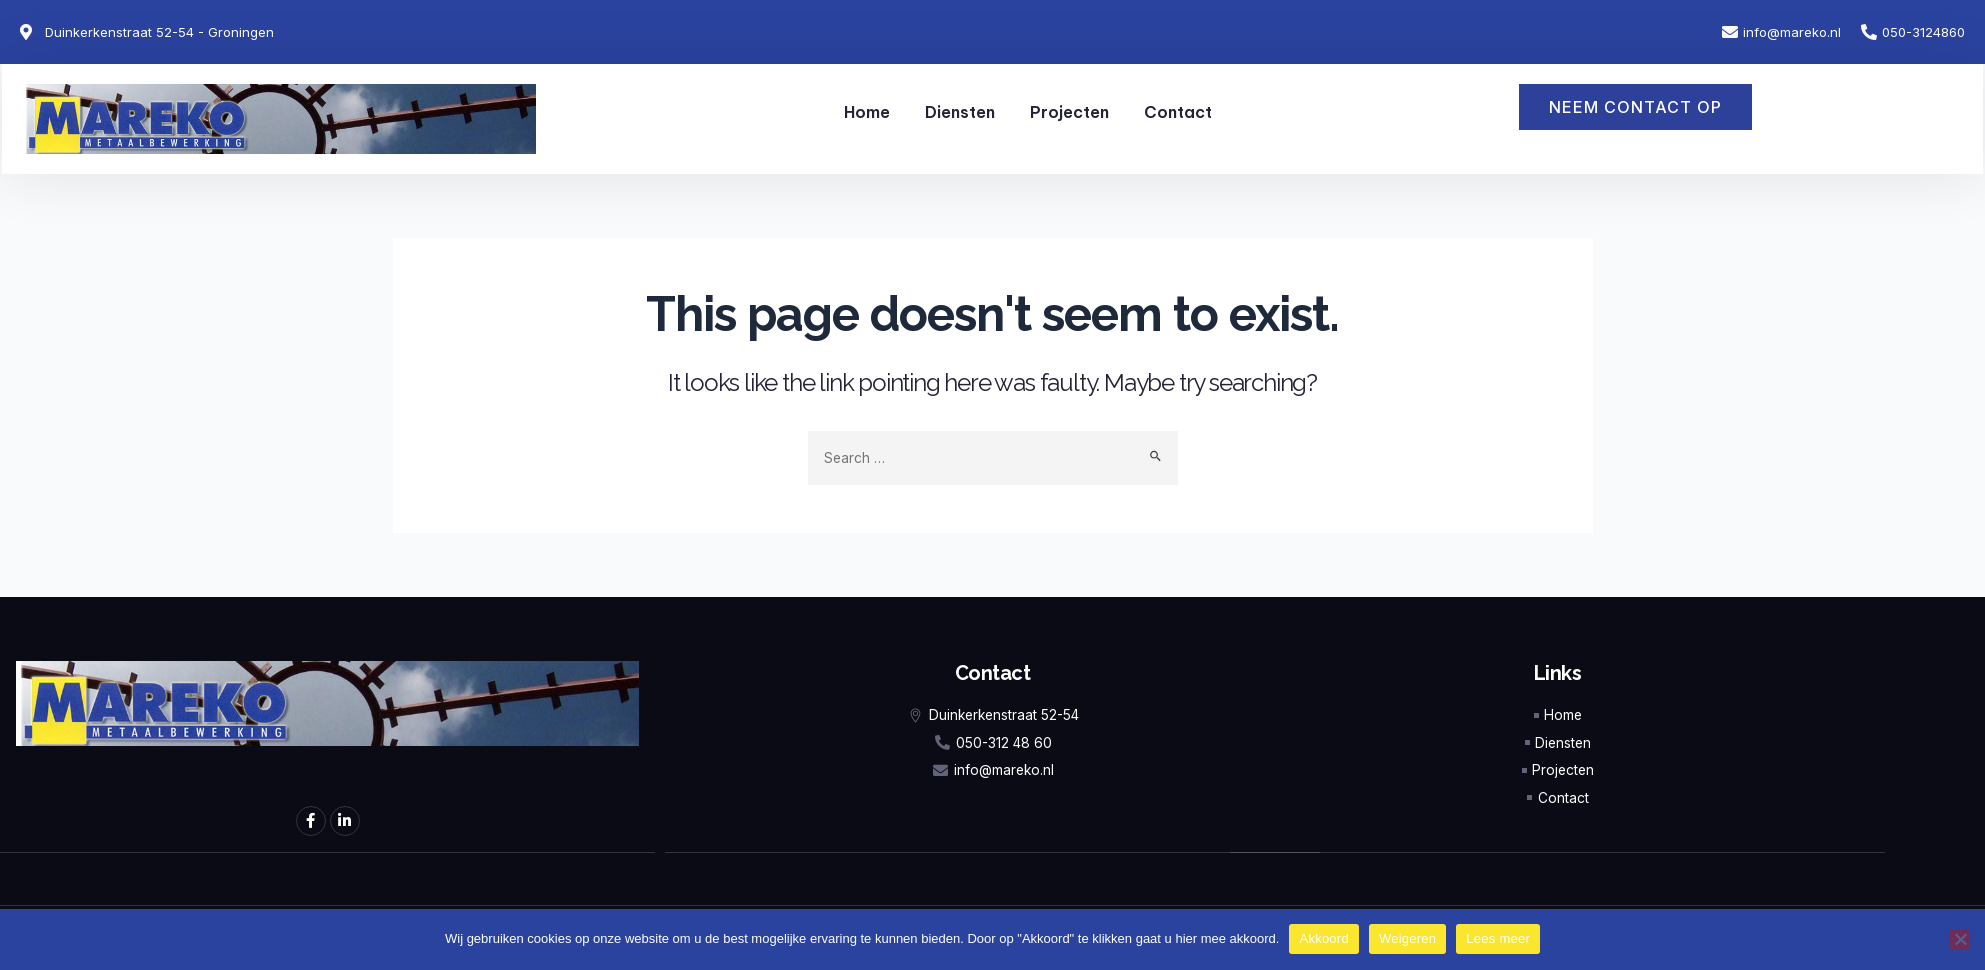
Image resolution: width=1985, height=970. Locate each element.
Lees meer (1498, 938)
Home (867, 112)
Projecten (1069, 112)
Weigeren (1407, 938)
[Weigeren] (1960, 939)
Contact (1178, 112)
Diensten (960, 112)
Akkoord (1323, 938)
